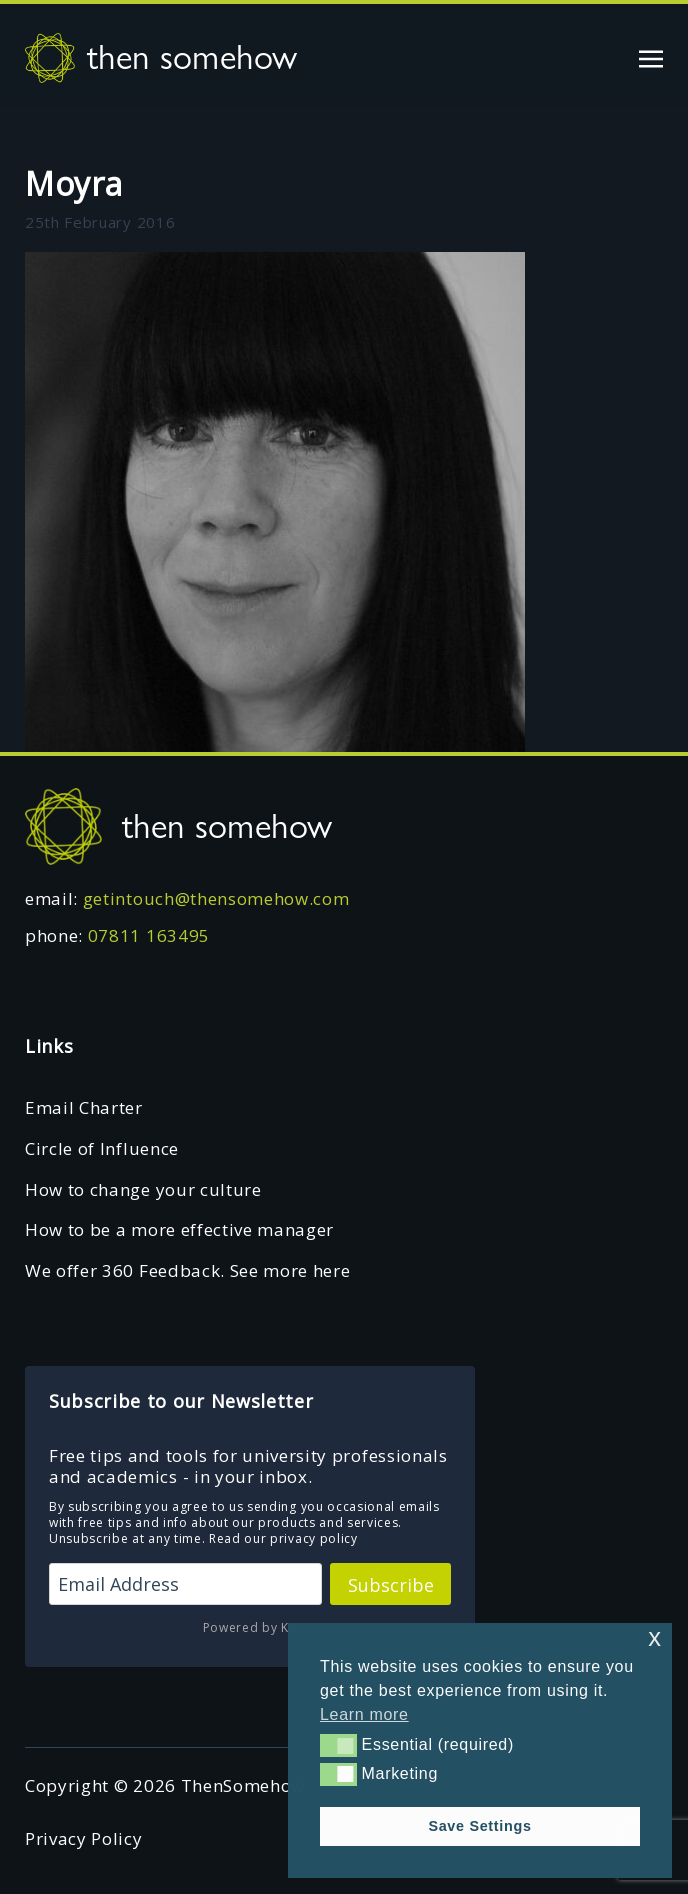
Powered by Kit (250, 1627)
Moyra (73, 183)
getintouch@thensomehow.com (216, 898)
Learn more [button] (364, 1714)
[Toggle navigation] (651, 56)
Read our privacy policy (283, 1538)
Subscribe (391, 1585)
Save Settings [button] (479, 1826)
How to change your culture (143, 1189)
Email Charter (84, 1107)
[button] (338, 1745)
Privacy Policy (84, 1838)
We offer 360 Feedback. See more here (187, 1270)
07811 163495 (149, 935)
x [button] (654, 1637)
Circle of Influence (102, 1148)
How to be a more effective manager (179, 1229)
